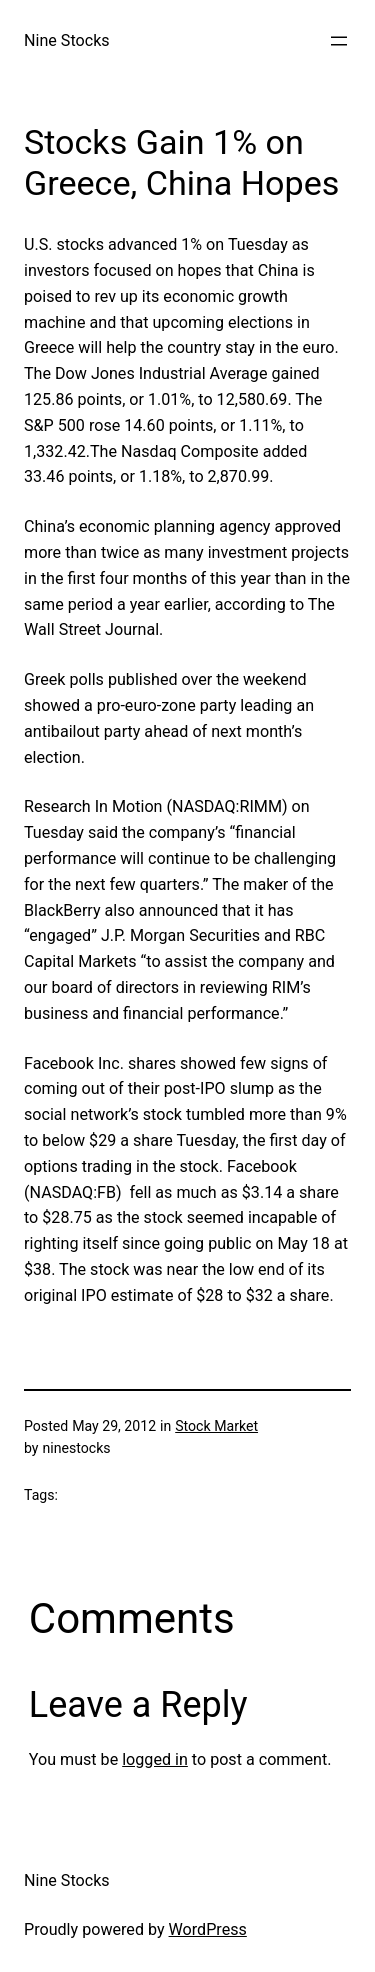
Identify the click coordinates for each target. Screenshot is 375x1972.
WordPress (208, 1929)
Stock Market (216, 1426)
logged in (155, 1759)
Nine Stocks (67, 40)
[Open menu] (339, 41)
